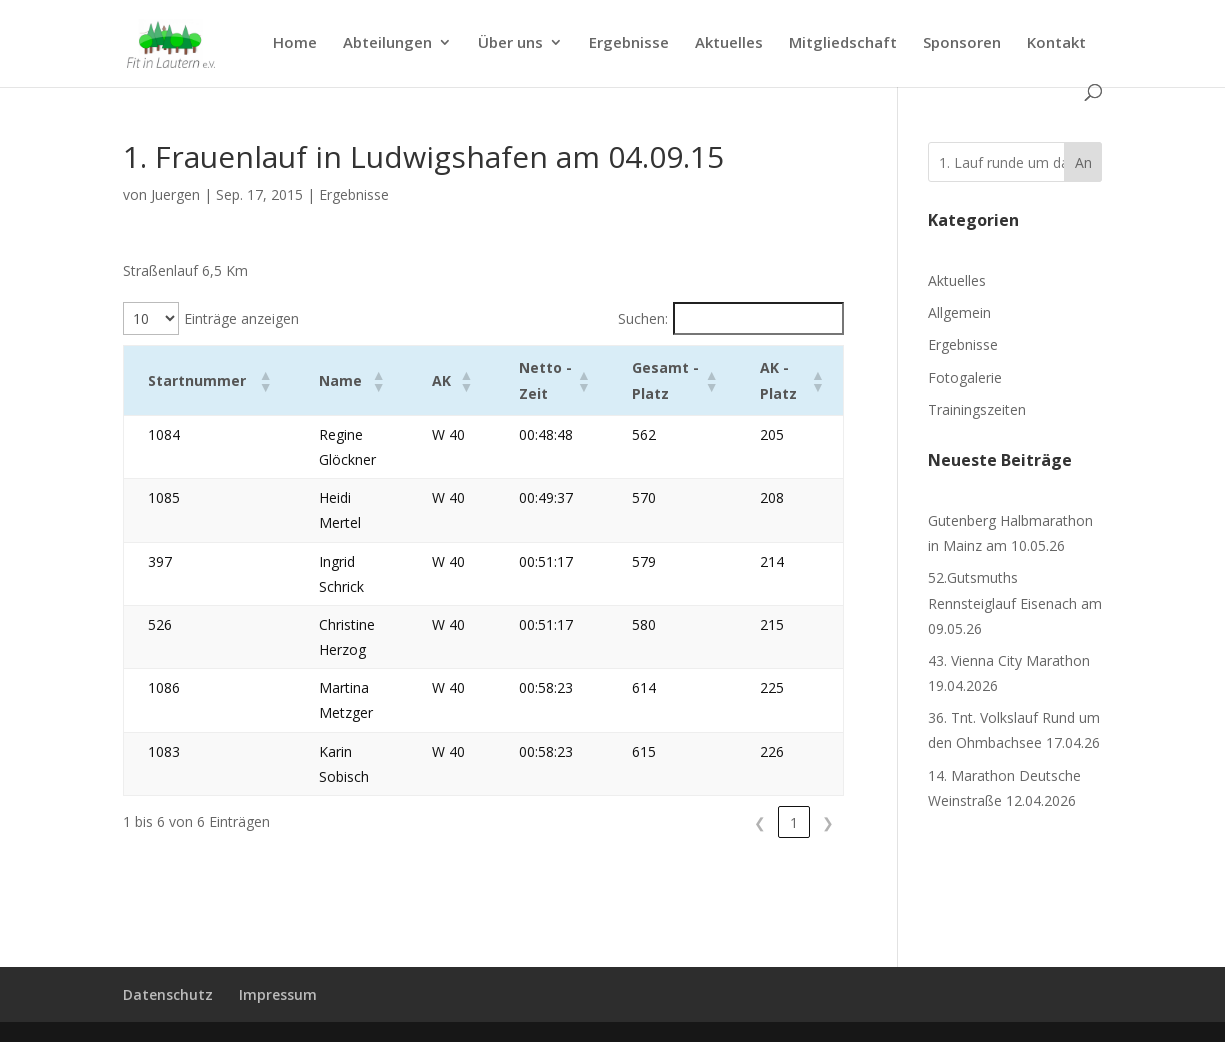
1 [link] (794, 822)
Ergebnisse (629, 43)
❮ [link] (760, 822)
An (1083, 162)
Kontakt (1056, 43)
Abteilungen (387, 43)
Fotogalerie (965, 377)
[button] (256, 381)
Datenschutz (168, 994)
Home (295, 43)
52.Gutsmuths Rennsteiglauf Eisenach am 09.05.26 (1015, 602)
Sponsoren (962, 43)
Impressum (278, 994)
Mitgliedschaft (843, 43)
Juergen (175, 194)
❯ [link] (828, 822)
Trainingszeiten (977, 409)
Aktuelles (729, 43)
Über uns (510, 43)
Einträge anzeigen (241, 318)
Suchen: (643, 318)
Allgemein (959, 312)
